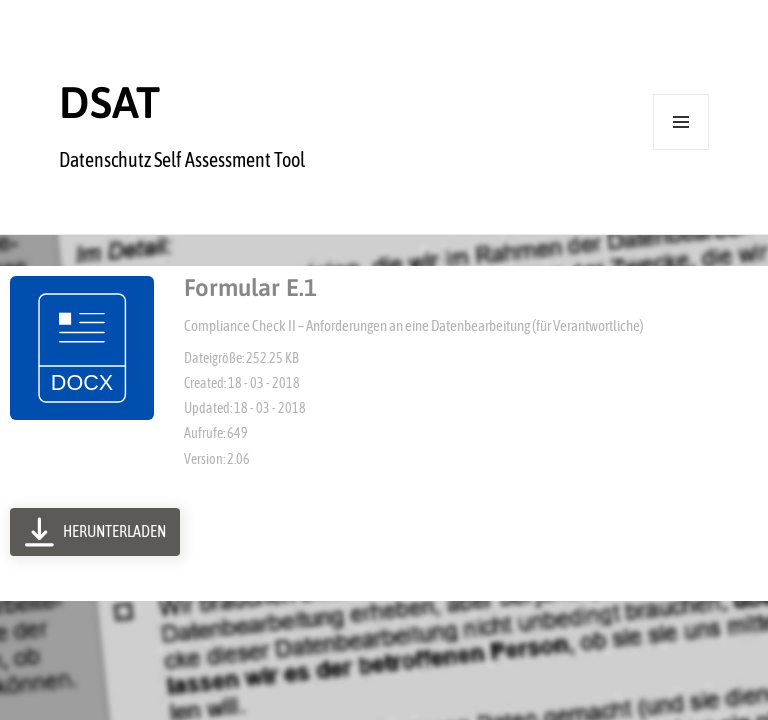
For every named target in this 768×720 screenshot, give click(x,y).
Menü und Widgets (681, 149)
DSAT (109, 102)
